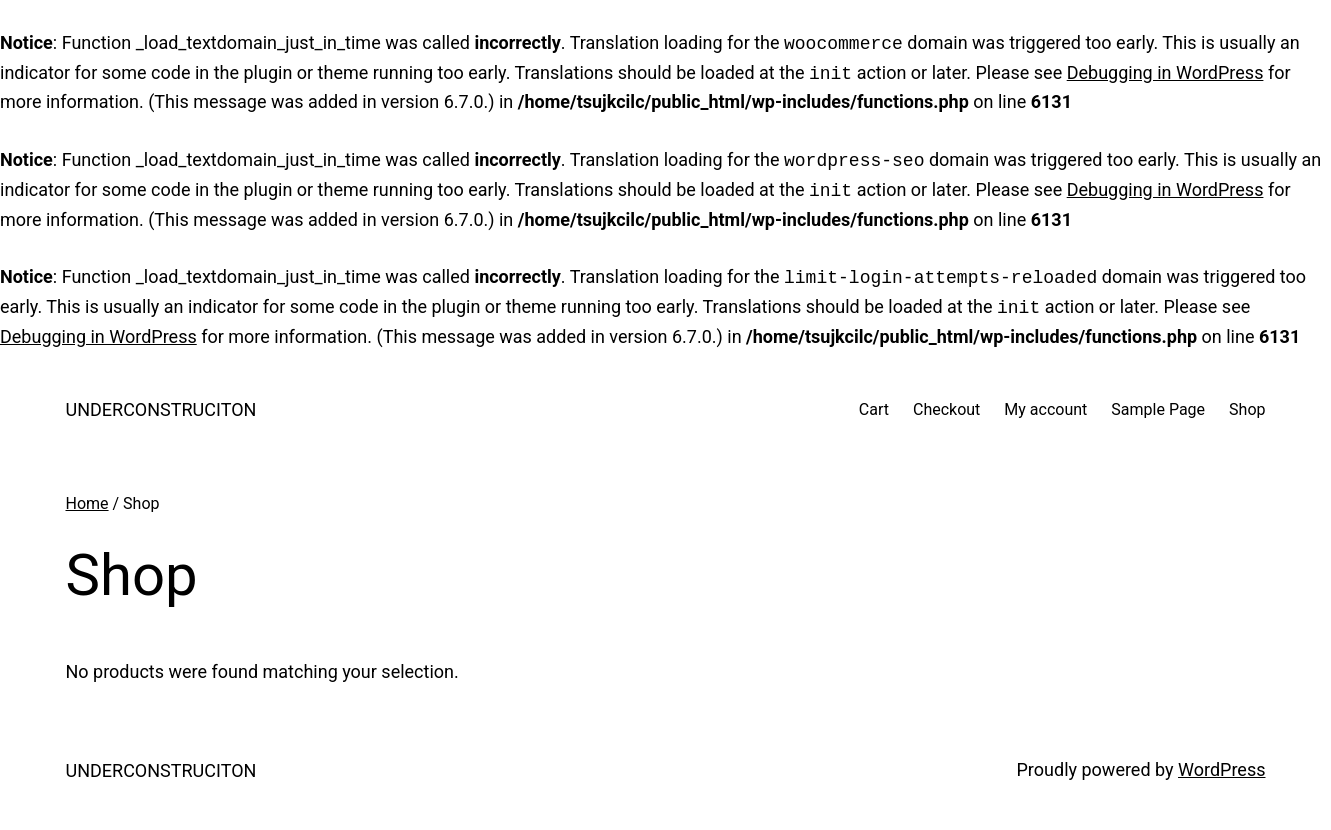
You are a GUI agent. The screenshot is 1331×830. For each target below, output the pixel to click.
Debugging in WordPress (1165, 73)
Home (87, 503)
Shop (1247, 409)
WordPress (1221, 769)
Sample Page (1158, 409)
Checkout (946, 409)
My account (1045, 409)
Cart (874, 409)
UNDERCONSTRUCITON (161, 409)
